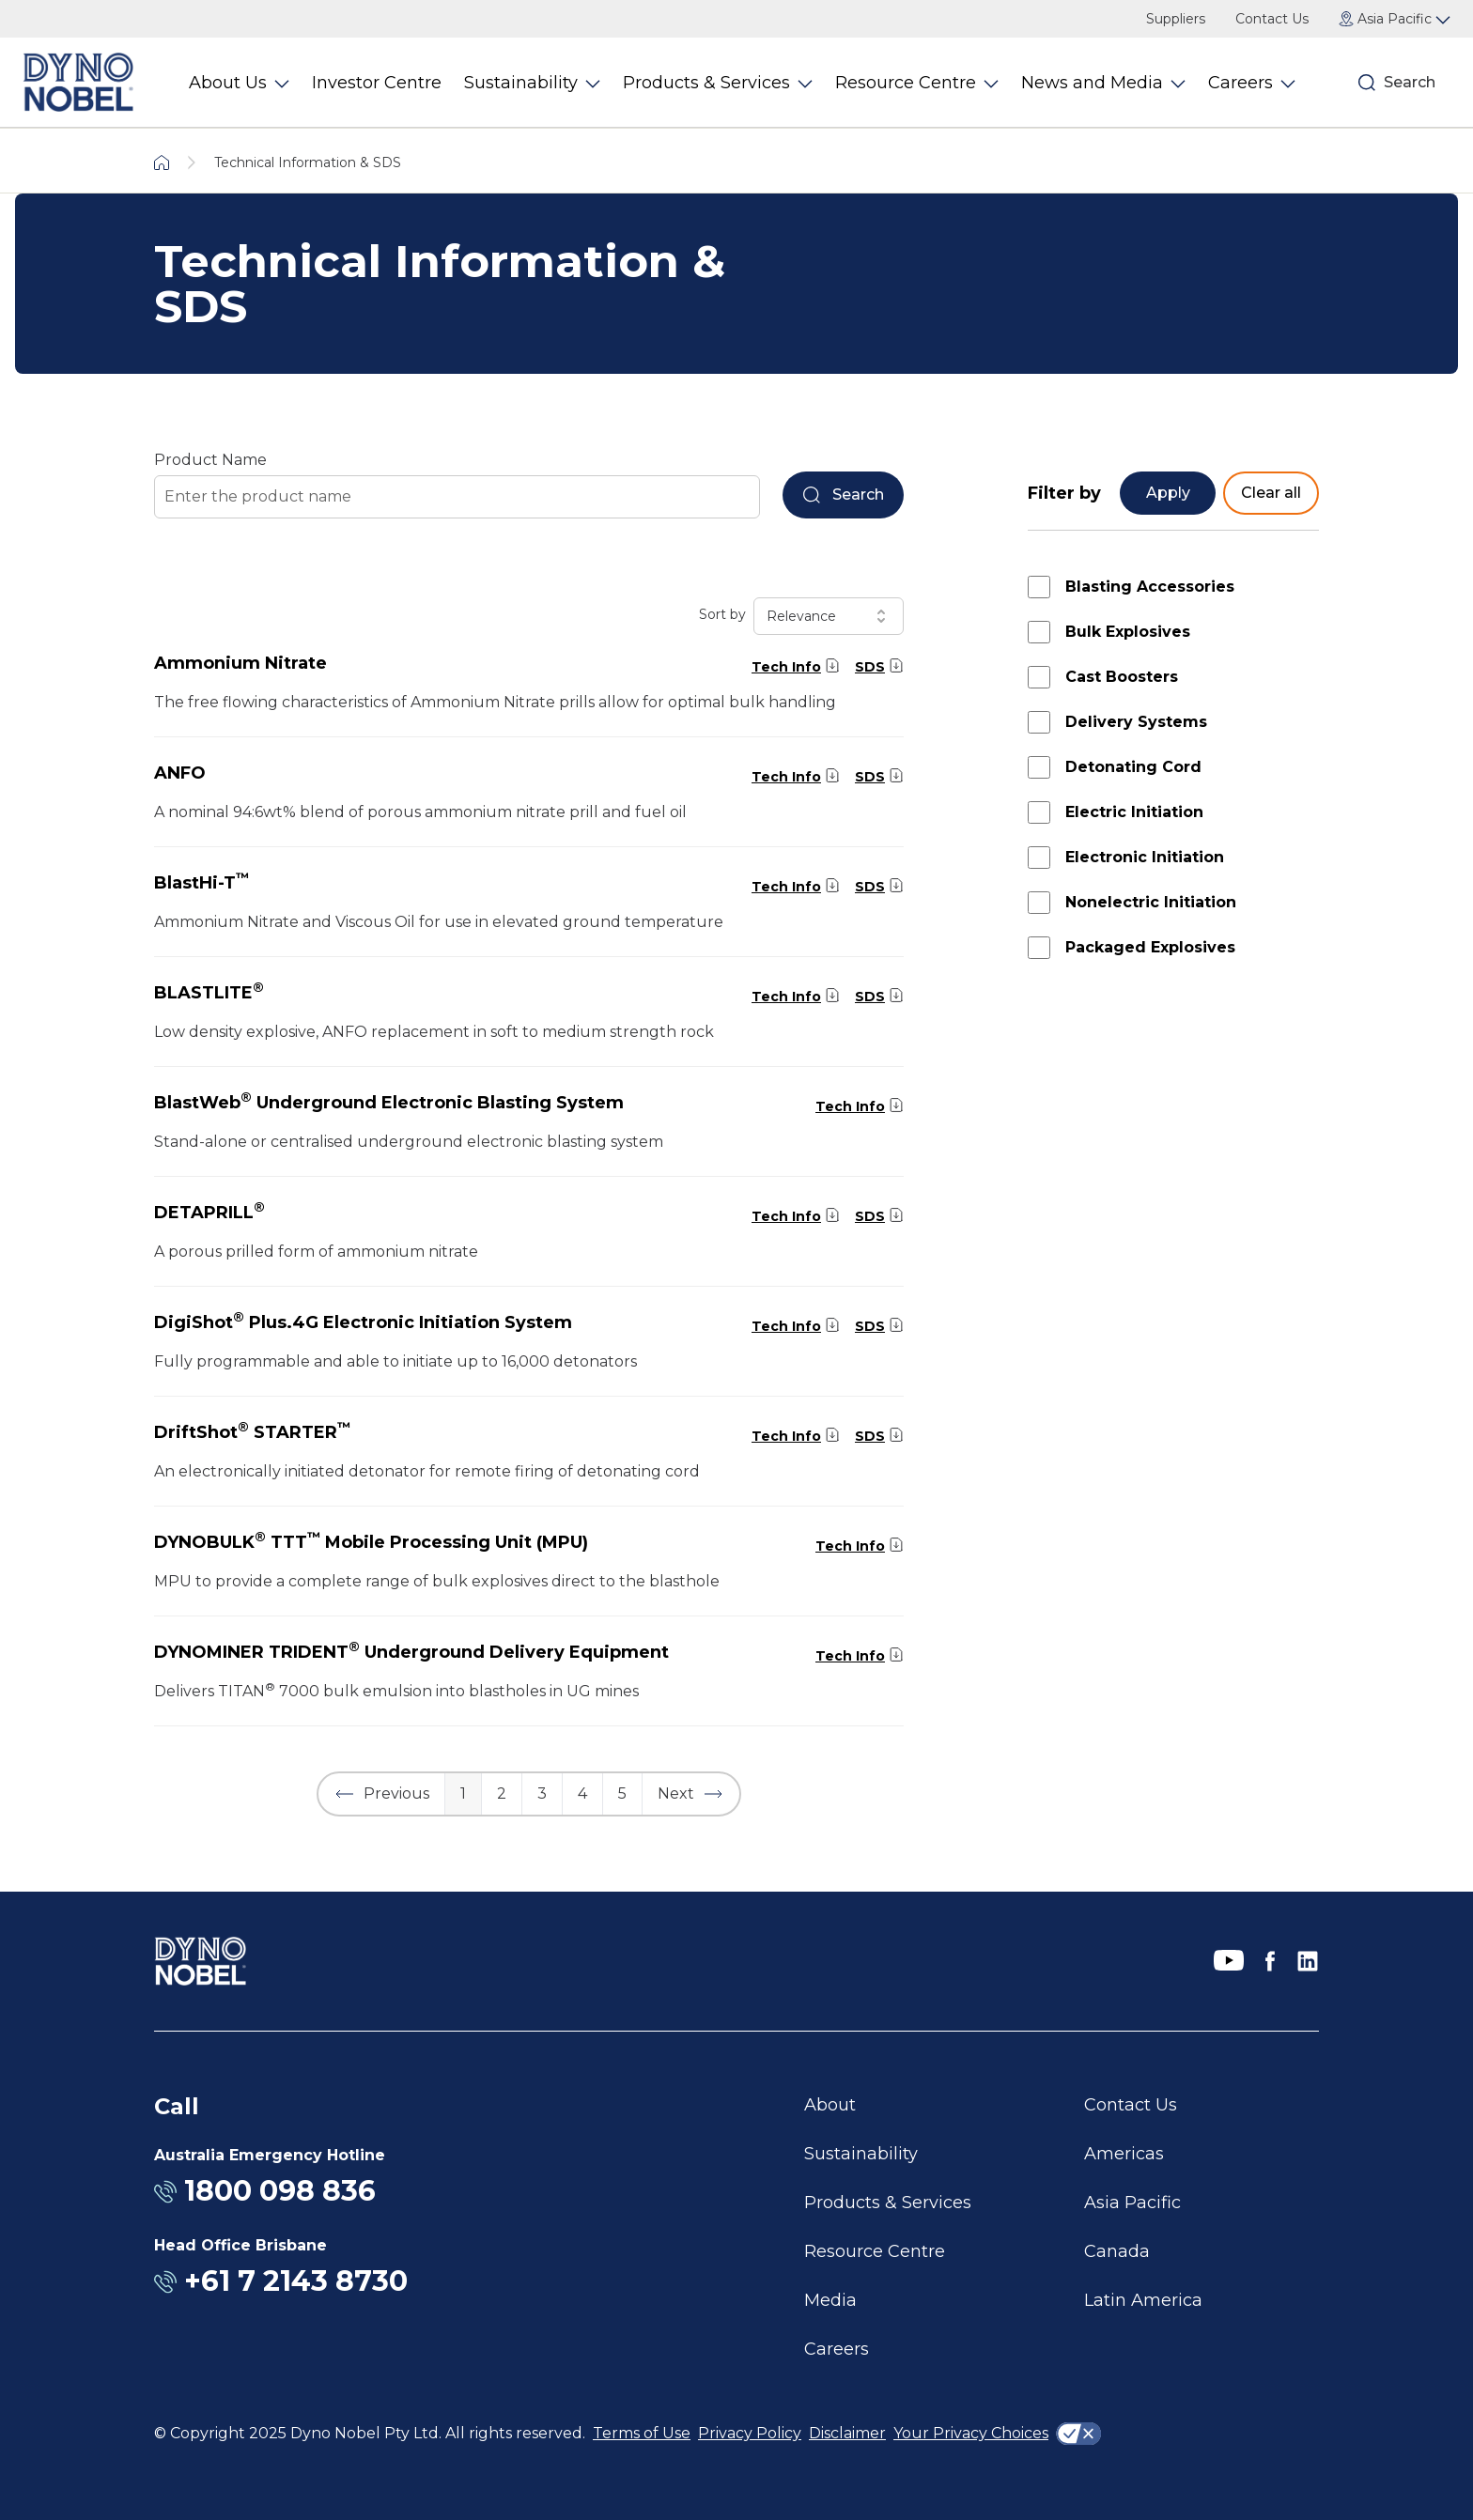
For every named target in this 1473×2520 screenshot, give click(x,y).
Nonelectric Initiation (1150, 902)
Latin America (1143, 2300)
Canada (1117, 2251)
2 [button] (501, 1793)
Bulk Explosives (1127, 632)
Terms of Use (641, 2433)
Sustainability (861, 2153)
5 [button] (622, 1793)
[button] (381, 1794)
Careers (836, 2349)
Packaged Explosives (1150, 947)
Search (1409, 82)
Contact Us (1272, 18)
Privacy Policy (749, 2433)
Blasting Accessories (1149, 586)
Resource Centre (874, 2251)
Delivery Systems (1136, 722)
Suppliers (1175, 18)
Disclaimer (847, 2433)
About (830, 2105)
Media (830, 2300)
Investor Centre (377, 82)
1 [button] (463, 1793)
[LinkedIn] (1307, 1961)
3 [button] (542, 1793)
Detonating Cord (1133, 767)
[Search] (1366, 82)
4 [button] (582, 1793)
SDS (870, 666)
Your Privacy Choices (970, 2433)
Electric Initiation (1134, 812)
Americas (1124, 2153)
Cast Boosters (1121, 677)
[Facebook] (1270, 1961)
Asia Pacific (1132, 2202)
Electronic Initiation (1144, 857)
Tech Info (786, 666)
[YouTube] (1229, 1961)
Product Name (210, 460)
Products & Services (887, 2202)
